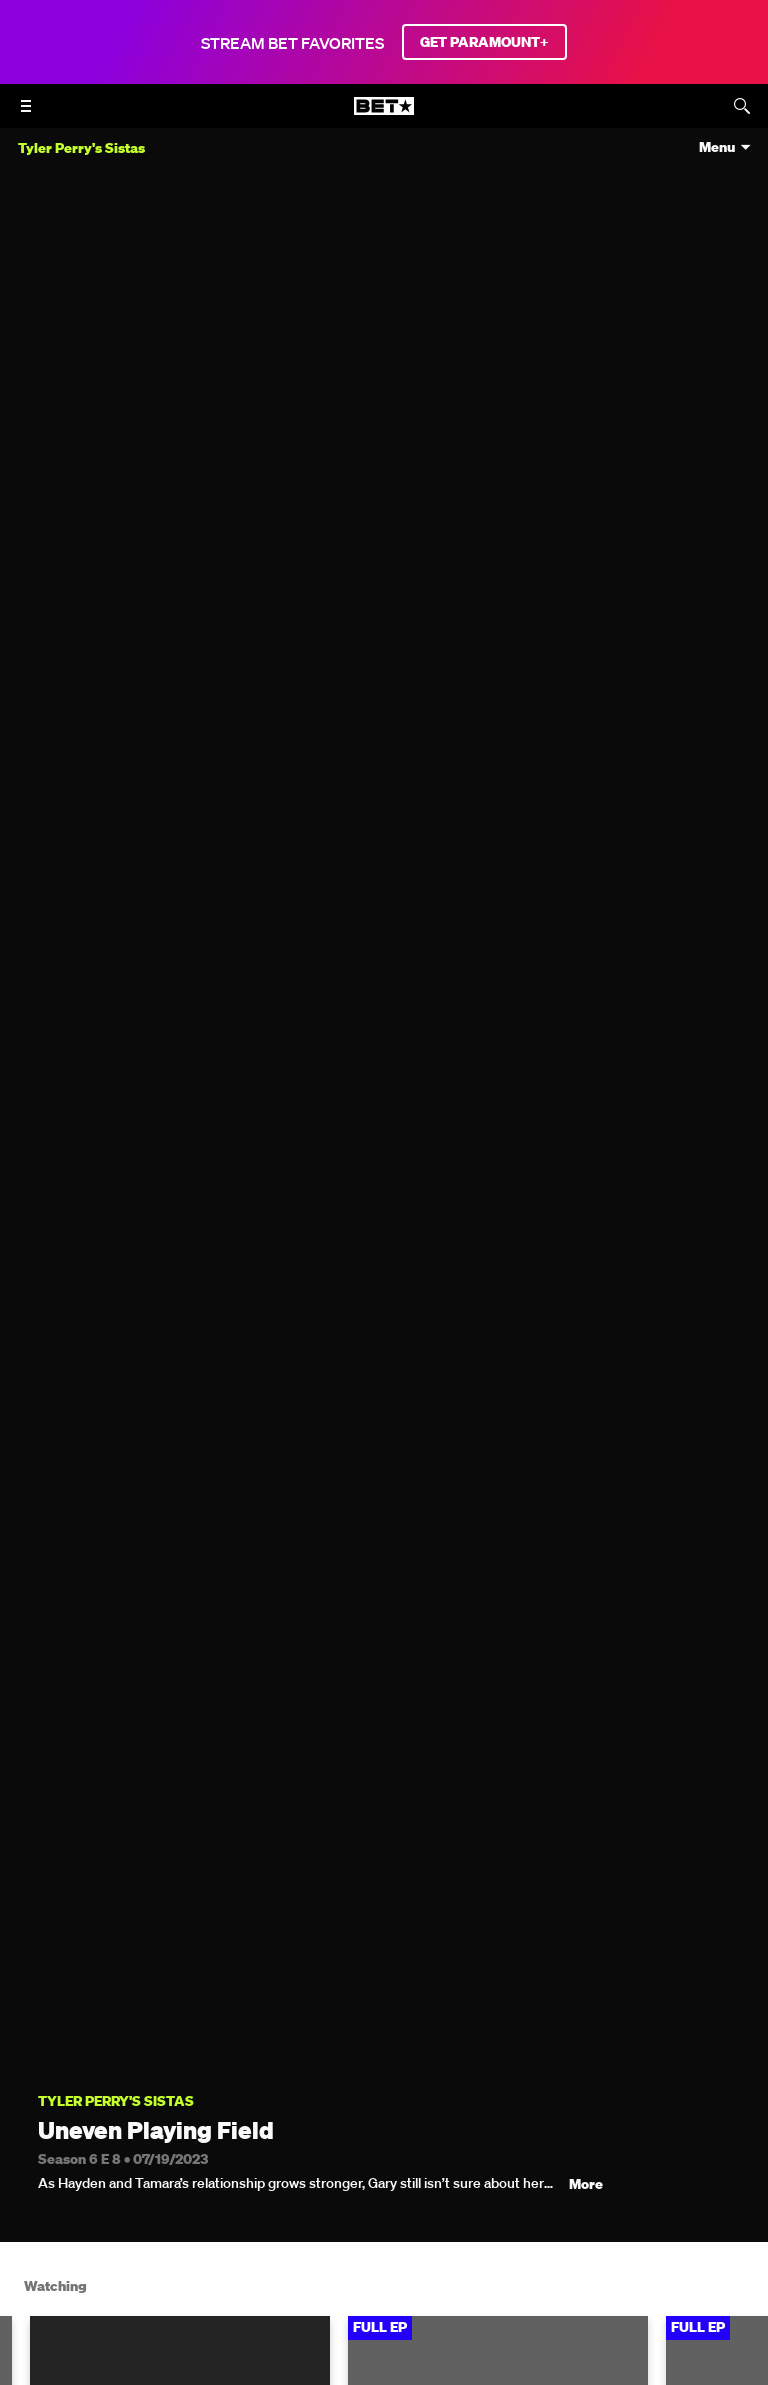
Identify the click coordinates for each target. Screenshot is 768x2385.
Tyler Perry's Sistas (116, 2101)
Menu (717, 147)
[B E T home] (384, 115)
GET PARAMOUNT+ (484, 42)
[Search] (742, 106)
